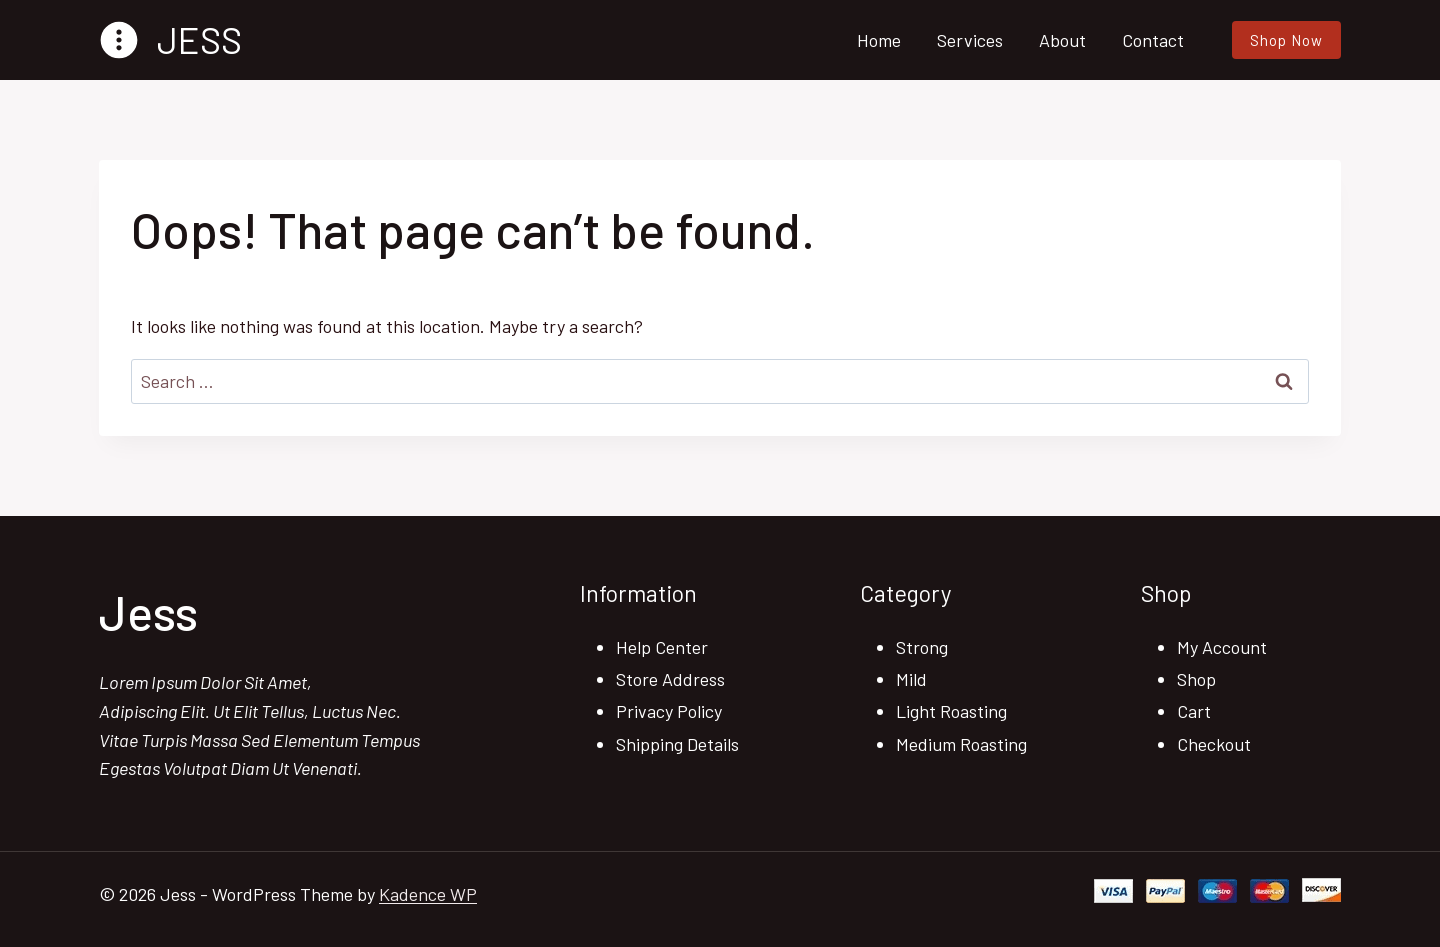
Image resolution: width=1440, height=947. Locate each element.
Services (970, 40)
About (1062, 40)
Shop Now (1286, 40)
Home (879, 40)
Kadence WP (428, 894)
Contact (1153, 40)
